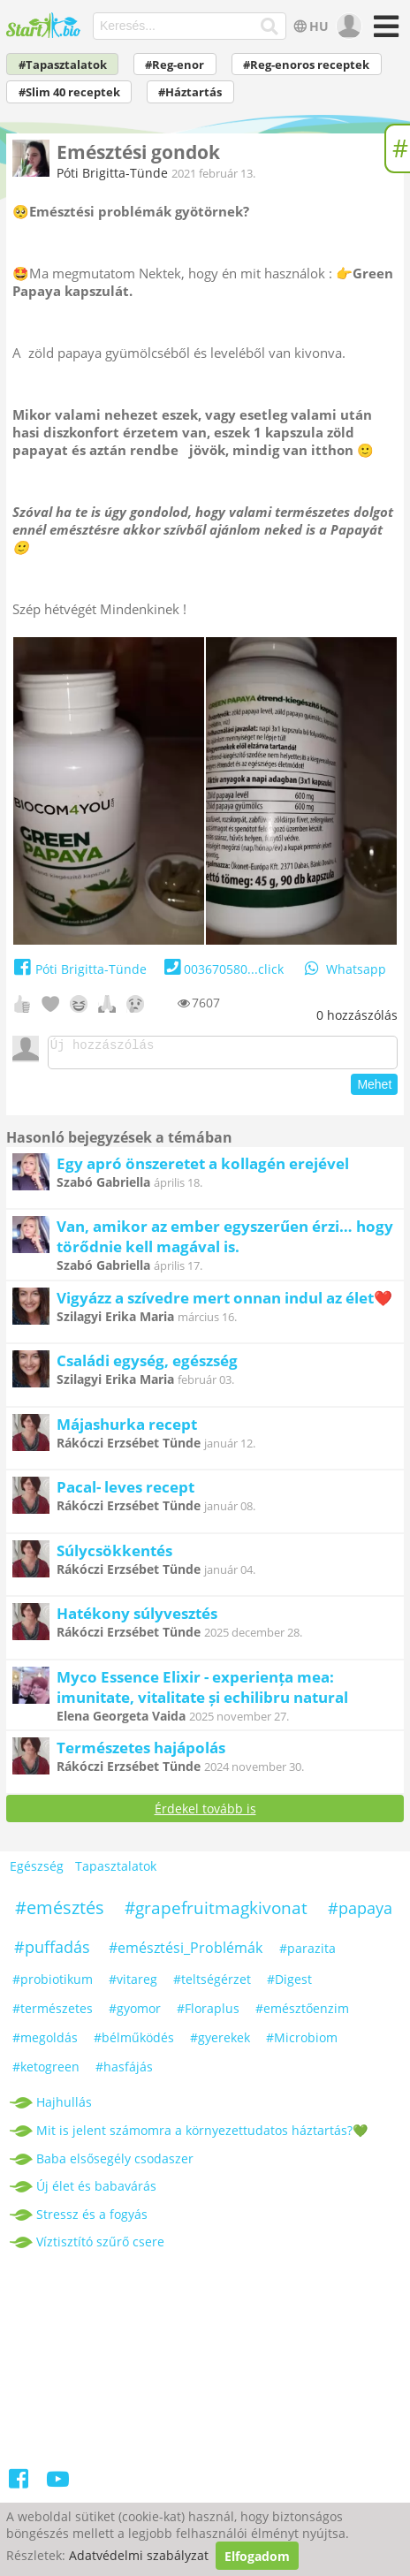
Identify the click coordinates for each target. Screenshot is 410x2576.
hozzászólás (357, 1015)
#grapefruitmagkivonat (216, 1913)
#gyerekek (220, 2042)
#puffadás (52, 1952)
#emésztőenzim (302, 2013)
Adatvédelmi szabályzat (139, 2556)
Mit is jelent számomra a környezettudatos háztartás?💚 (202, 2135)
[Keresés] (270, 26)
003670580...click (222, 969)
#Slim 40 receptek (69, 92)
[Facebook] (20, 2487)
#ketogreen (46, 2071)
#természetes (52, 2013)
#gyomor (135, 2013)
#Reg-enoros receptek (306, 64)
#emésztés (59, 1913)
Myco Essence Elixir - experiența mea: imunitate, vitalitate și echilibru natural (202, 1692)
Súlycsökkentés (114, 1556)
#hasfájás (124, 2071)
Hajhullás (64, 2107)
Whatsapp (343, 969)
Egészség (37, 1871)
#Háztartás (190, 92)
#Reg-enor (174, 64)
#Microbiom (302, 2042)
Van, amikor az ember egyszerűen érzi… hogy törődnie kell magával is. (225, 1241)
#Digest (289, 1984)
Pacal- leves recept (125, 1492)
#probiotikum (52, 1984)
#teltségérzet (212, 1984)
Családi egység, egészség (147, 1366)
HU (310, 26)
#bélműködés (134, 2042)
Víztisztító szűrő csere (100, 2246)
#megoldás (45, 2042)
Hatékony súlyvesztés (137, 1618)
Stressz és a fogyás (92, 2219)
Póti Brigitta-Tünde (112, 172)
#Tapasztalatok (63, 64)
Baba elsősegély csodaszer (115, 2163)
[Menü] (383, 32)
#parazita (307, 1953)
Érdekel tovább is (205, 1813)
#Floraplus (208, 2013)
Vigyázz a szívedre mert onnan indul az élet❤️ (224, 1303)
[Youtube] (58, 2487)
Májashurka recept (127, 1429)
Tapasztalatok (115, 1871)
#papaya (360, 1913)
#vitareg (133, 1984)
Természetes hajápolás (141, 1753)
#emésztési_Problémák (185, 1953)
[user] (346, 26)
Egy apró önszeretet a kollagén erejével (203, 1169)
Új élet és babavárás (96, 2191)
